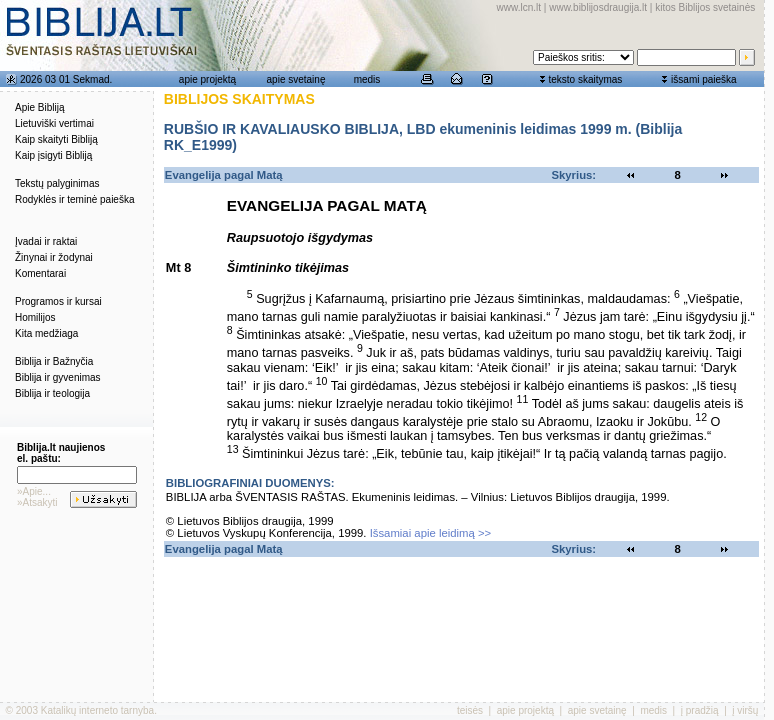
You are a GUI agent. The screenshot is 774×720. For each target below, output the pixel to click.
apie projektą (207, 79)
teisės (470, 710)
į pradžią (700, 710)
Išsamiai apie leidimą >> (431, 533)
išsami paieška (704, 79)
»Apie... (34, 491)
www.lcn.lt (519, 7)
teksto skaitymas (585, 79)
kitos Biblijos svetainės (705, 7)
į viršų (745, 710)
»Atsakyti (37, 502)
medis (367, 79)
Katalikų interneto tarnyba (97, 710)
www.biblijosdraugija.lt (598, 7)
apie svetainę (296, 79)
